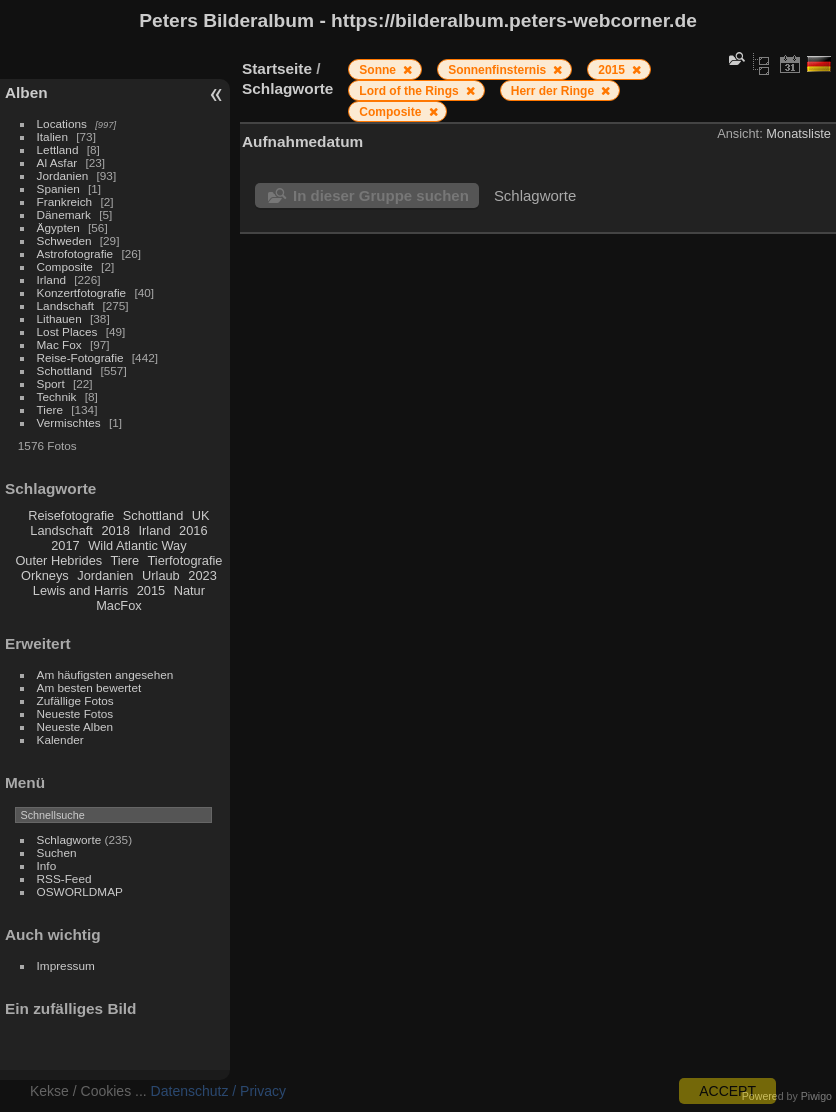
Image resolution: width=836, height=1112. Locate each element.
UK (201, 515)
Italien (52, 136)
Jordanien (63, 175)
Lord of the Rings (410, 91)
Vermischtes (69, 422)
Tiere (50, 409)
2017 (65, 545)
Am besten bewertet (89, 687)
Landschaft (66, 305)
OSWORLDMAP (80, 891)
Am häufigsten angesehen (105, 674)
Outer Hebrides (58, 560)
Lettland (58, 149)
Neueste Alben (75, 726)
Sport (51, 383)
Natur (189, 590)
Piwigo (816, 1096)
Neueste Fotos (75, 713)
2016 (193, 530)
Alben (26, 92)
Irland (51, 279)
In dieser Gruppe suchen (381, 195)
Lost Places (67, 331)
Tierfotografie (185, 560)
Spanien (58, 188)
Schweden (64, 240)
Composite (65, 266)
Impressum (66, 965)
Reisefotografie (71, 515)
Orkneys (45, 575)
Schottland (65, 370)
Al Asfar (57, 162)
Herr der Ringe (554, 91)
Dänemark (64, 214)
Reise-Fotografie (80, 357)
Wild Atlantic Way (137, 545)
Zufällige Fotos (75, 700)
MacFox (119, 605)
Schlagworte (69, 839)
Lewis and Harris (80, 590)
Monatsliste (798, 133)
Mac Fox (59, 344)
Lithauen (59, 318)
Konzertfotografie (82, 292)
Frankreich (65, 201)
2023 (202, 575)
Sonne (379, 70)
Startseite (277, 68)
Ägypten (58, 227)
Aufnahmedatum (302, 141)
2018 (115, 530)
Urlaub (161, 575)
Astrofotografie (75, 253)
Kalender (60, 739)
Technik (57, 396)
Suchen (57, 852)
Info (47, 865)
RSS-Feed (64, 878)
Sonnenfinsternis (498, 70)
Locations (62, 123)
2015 (151, 590)
